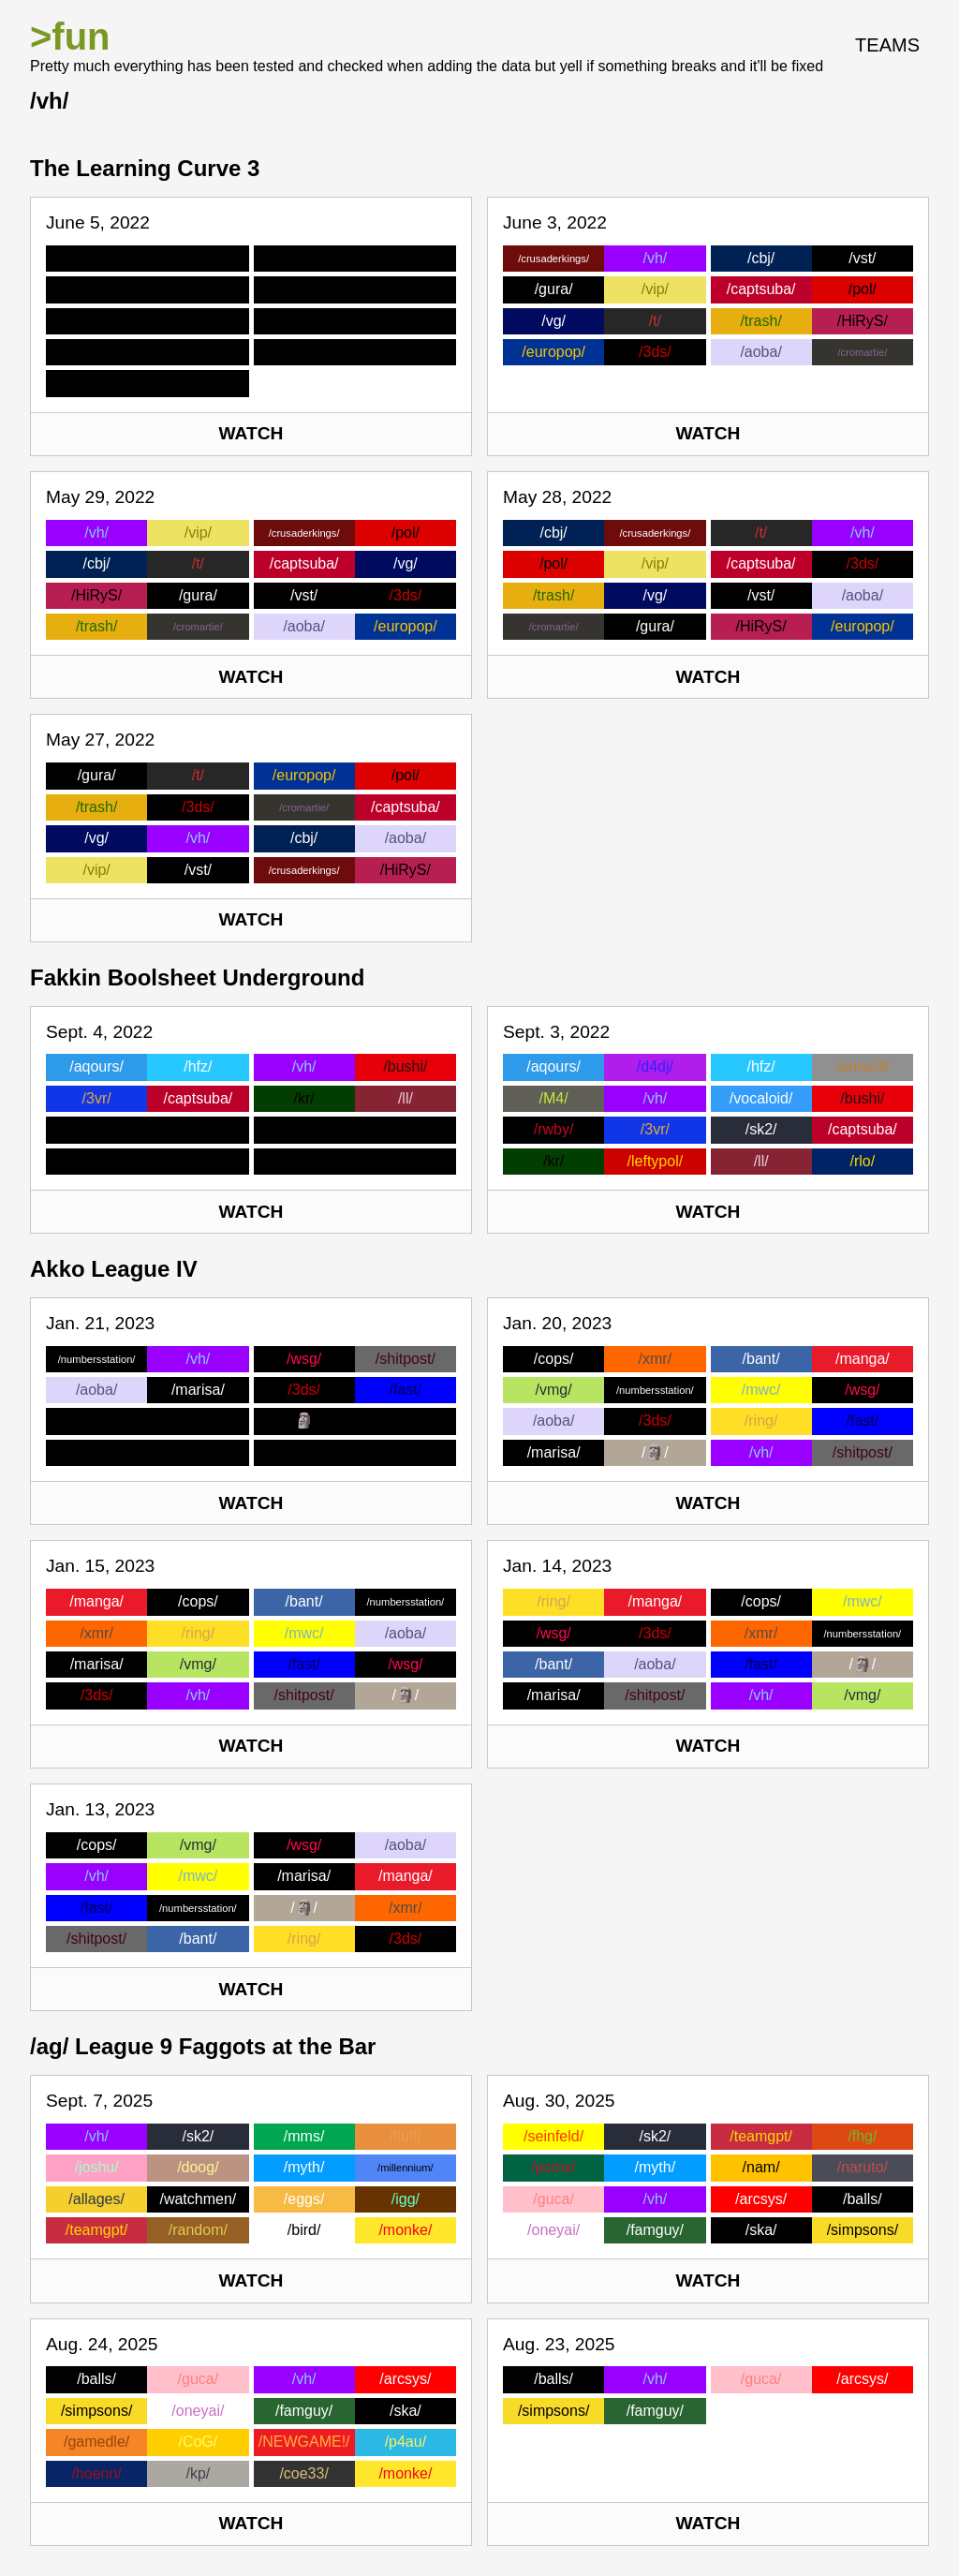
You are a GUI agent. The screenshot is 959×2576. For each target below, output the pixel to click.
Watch (251, 433)
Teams (887, 45)
